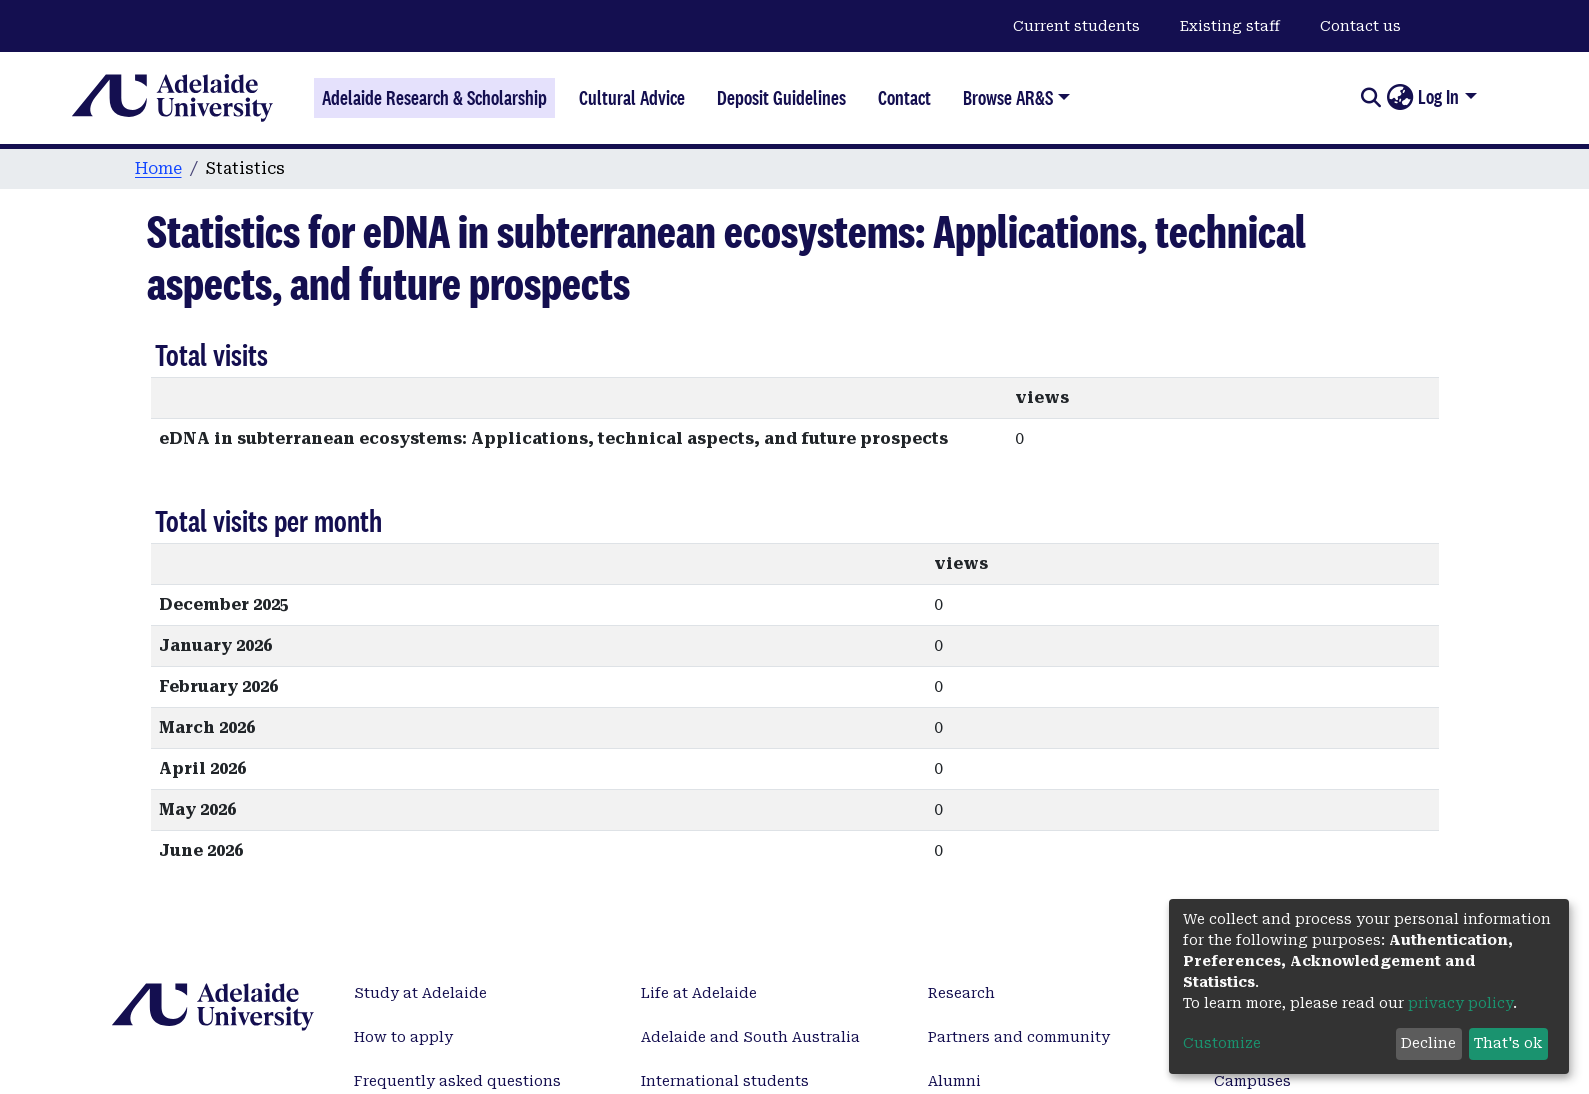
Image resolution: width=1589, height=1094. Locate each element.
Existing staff (1230, 26)
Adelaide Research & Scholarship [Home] (434, 98)
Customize (1222, 1043)
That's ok (1508, 1043)
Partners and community (1019, 1037)
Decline (1428, 1043)
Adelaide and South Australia (750, 1037)
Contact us (1360, 26)
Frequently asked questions (457, 1081)
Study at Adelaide (420, 993)
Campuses (1252, 1081)
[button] (1399, 98)
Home (158, 168)
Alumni (954, 1081)
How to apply (403, 1037)
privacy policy (1460, 1003)
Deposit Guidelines (781, 98)
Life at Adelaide (699, 993)
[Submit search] (1370, 98)
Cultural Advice (632, 98)
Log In (1438, 97)
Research (961, 993)
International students (725, 1081)
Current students (1076, 26)
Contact (904, 98)
